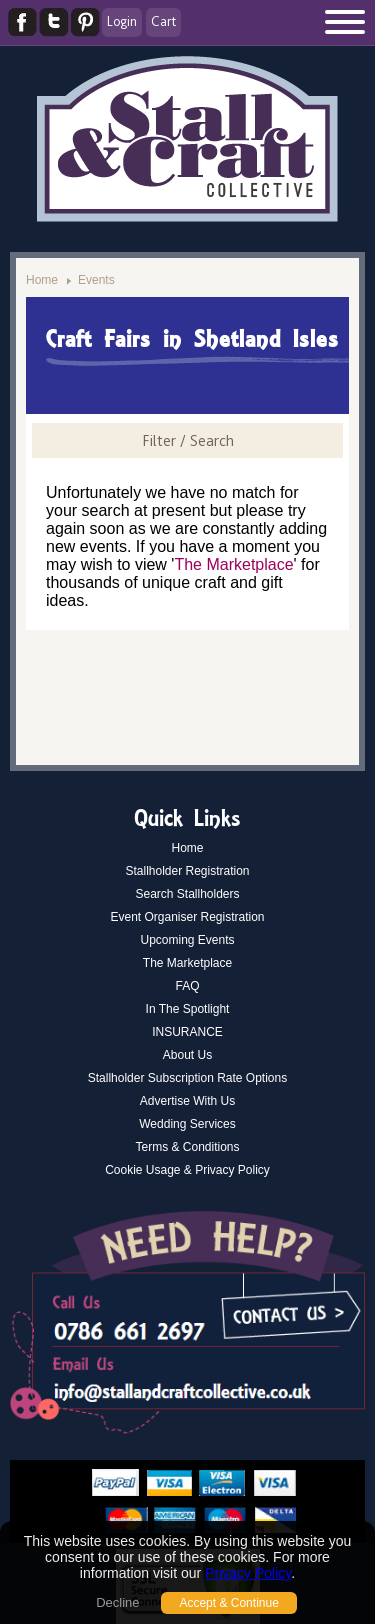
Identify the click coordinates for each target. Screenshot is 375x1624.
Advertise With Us (187, 1101)
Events (96, 280)
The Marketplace (233, 564)
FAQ (187, 986)
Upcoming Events (187, 940)
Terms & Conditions (187, 1147)
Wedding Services (187, 1124)
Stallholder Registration (187, 871)
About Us (187, 1055)
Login (122, 21)
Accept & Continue (228, 1603)
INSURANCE (187, 1032)
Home (42, 280)
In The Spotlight (188, 1009)
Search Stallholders (187, 894)
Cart (163, 21)
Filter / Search (188, 440)
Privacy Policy (248, 1573)
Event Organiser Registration (187, 917)
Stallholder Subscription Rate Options (187, 1078)
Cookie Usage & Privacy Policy (187, 1170)
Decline (117, 1602)
